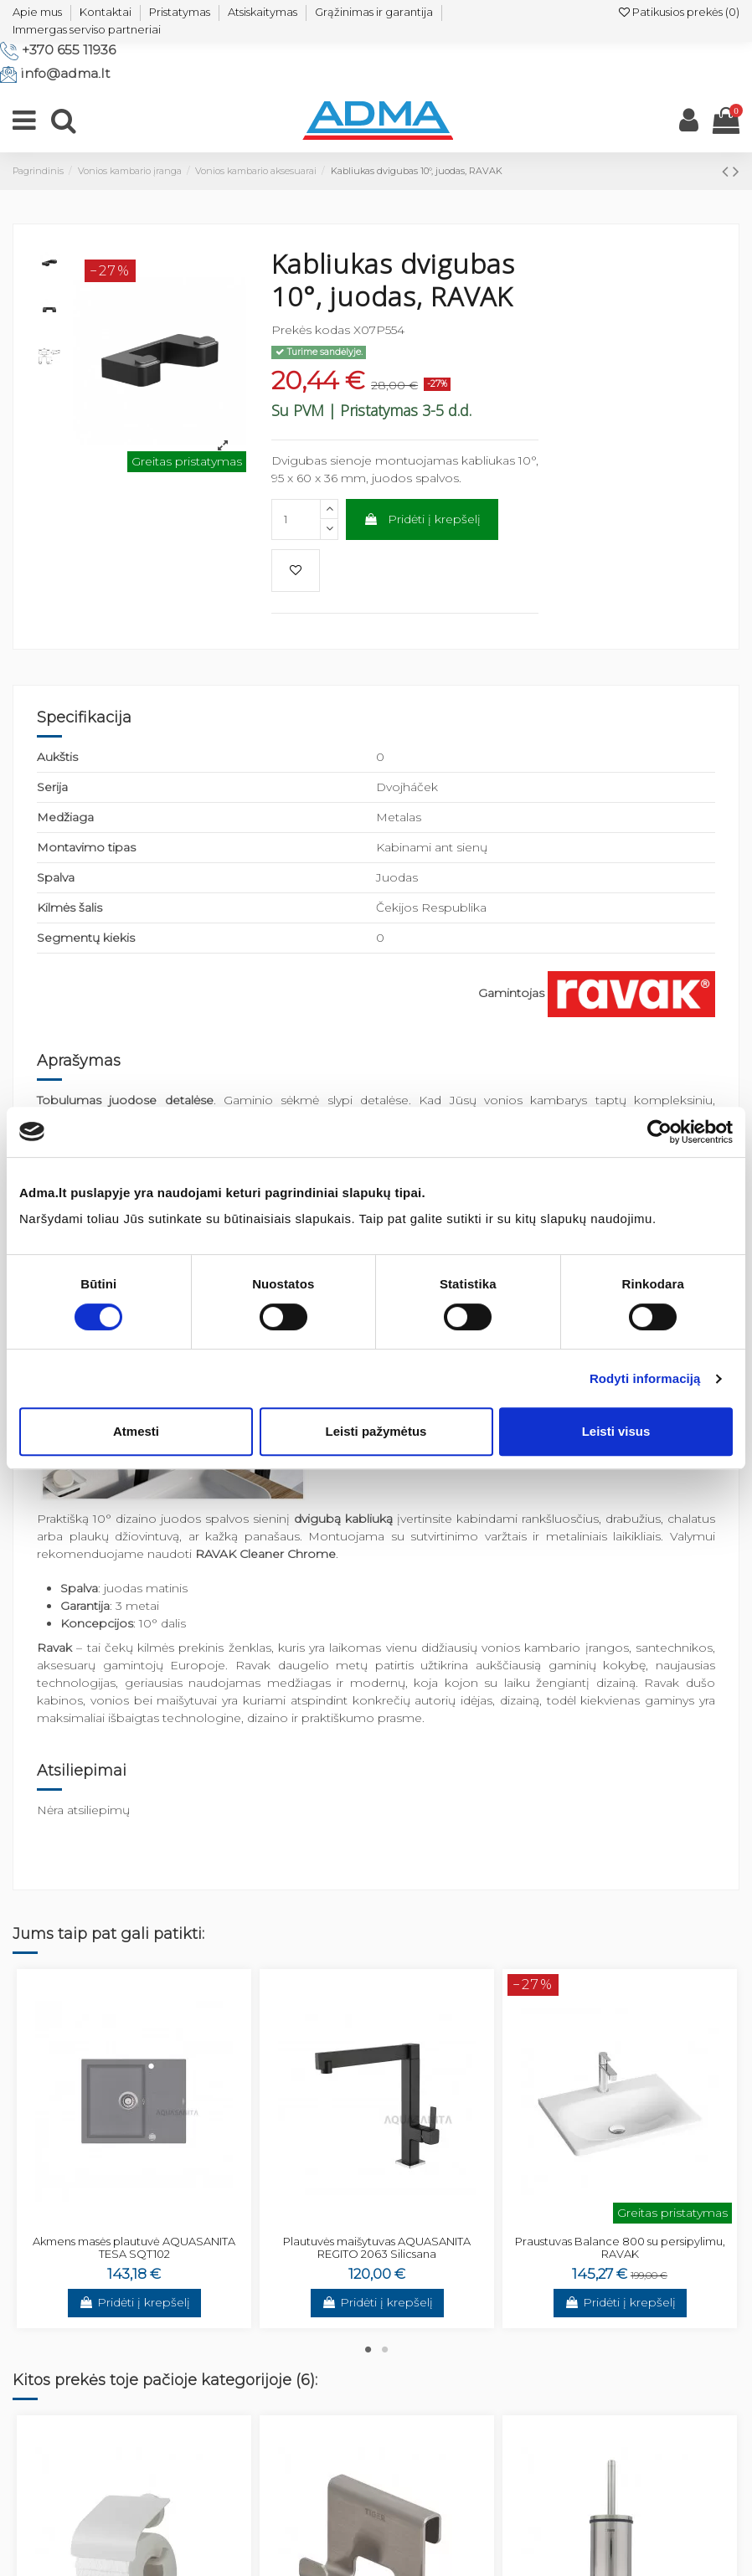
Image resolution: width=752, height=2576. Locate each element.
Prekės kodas (310, 329)
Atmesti (136, 1431)
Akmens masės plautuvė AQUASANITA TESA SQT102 (134, 2247)
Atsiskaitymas (262, 11)
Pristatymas (179, 11)
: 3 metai (109, 1605)
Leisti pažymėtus (376, 1431)
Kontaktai (105, 11)
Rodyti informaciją (645, 1378)
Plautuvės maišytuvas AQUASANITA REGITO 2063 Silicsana (377, 2247)
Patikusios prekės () (679, 11)
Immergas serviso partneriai (87, 29)
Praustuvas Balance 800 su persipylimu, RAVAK (620, 2247)
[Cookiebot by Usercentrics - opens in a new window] (659, 1131)
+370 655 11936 (69, 50)
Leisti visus (616, 1431)
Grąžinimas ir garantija (374, 11)
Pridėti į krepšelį (422, 519)
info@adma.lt (65, 73)
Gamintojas (511, 992)
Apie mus (37, 11)
